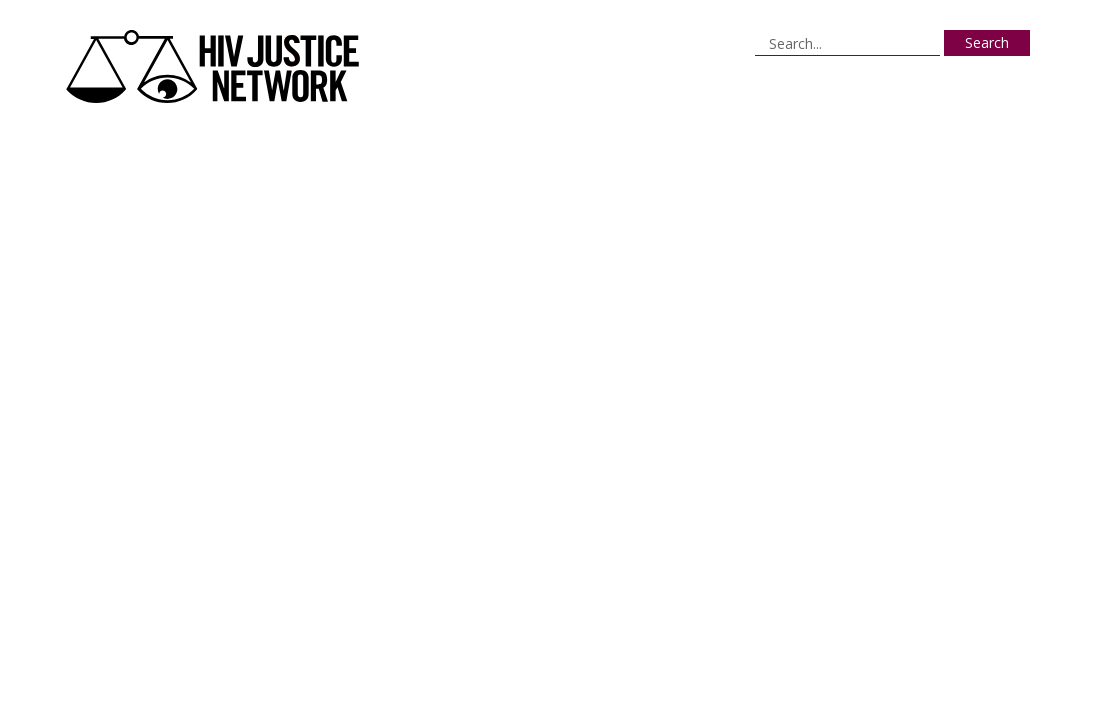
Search (987, 42)
